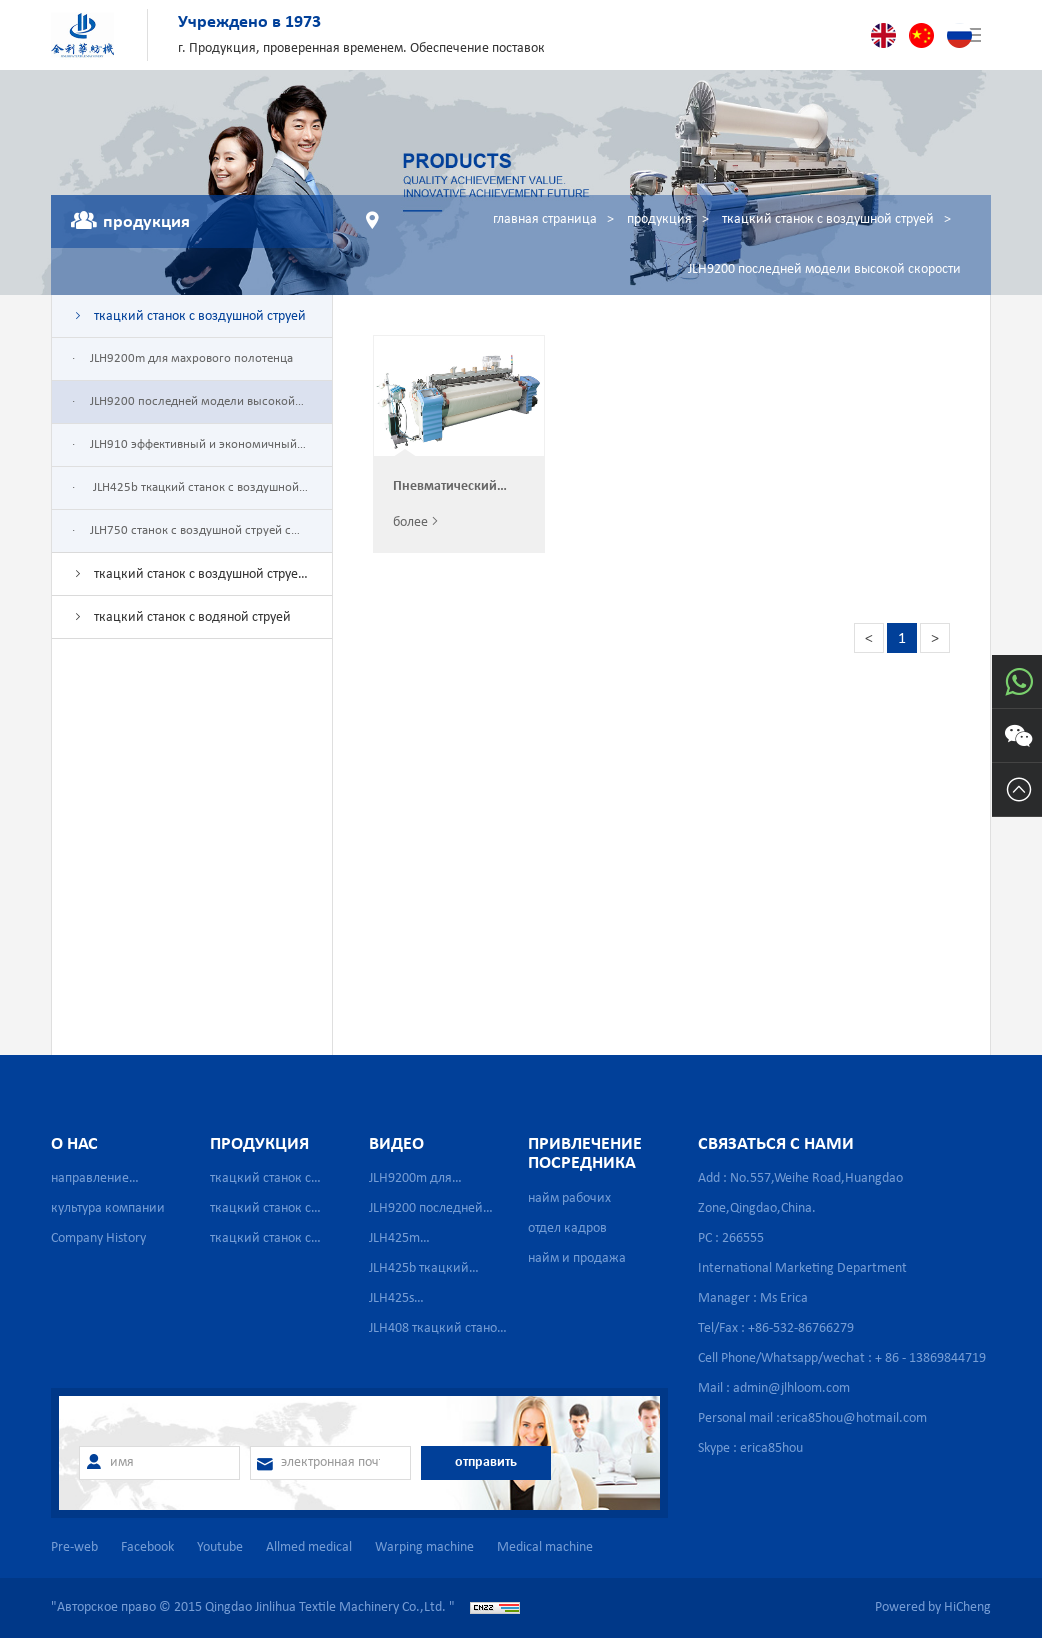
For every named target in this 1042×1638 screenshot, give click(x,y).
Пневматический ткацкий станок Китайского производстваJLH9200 (459, 488)
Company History (98, 1238)
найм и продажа (577, 1258)
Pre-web (74, 1547)
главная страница (545, 219)
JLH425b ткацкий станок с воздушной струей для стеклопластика (185, 495)
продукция (659, 219)
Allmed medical (309, 1547)
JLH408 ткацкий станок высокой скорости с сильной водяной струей (436, 1332)
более (410, 522)
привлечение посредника (585, 1154)
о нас (74, 1144)
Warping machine (424, 1547)
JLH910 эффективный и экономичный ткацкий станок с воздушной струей (184, 452)
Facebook (147, 1547)
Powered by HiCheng (933, 1607)
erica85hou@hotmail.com (853, 1418)
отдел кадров (567, 1228)
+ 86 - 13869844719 (930, 1358)
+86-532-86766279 (801, 1328)
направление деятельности (91, 1182)
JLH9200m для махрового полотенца (191, 358)
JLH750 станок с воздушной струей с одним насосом (181, 538)
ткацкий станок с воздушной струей (828, 219)
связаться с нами (776, 1144)
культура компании (108, 1208)
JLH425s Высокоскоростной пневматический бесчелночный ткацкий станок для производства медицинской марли (438, 1302)
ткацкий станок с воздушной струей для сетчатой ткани (189, 581)
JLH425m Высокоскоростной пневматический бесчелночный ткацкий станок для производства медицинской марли (438, 1242)
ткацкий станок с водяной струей (192, 617)
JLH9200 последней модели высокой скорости (824, 269)
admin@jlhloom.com (791, 1388)
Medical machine (545, 1547)
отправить (486, 1462)
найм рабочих (569, 1198)
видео (396, 1144)
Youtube (220, 1547)
